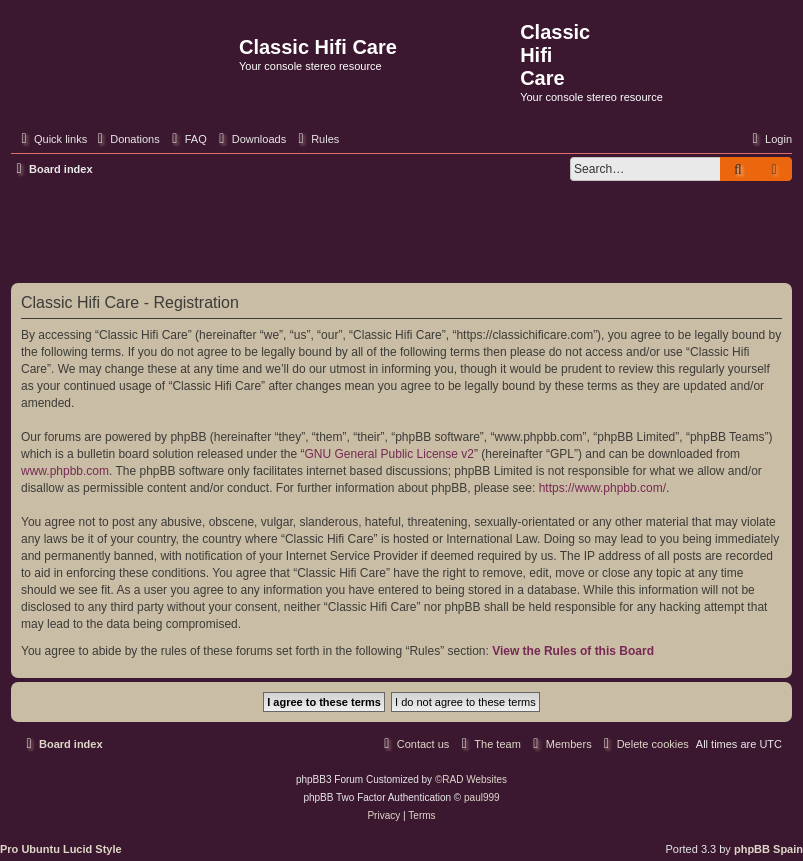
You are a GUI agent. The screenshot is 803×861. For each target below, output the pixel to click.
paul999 (482, 797)
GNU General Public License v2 (389, 454)
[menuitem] (126, 139)
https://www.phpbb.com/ (602, 488)
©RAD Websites (471, 779)
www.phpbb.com (65, 471)
